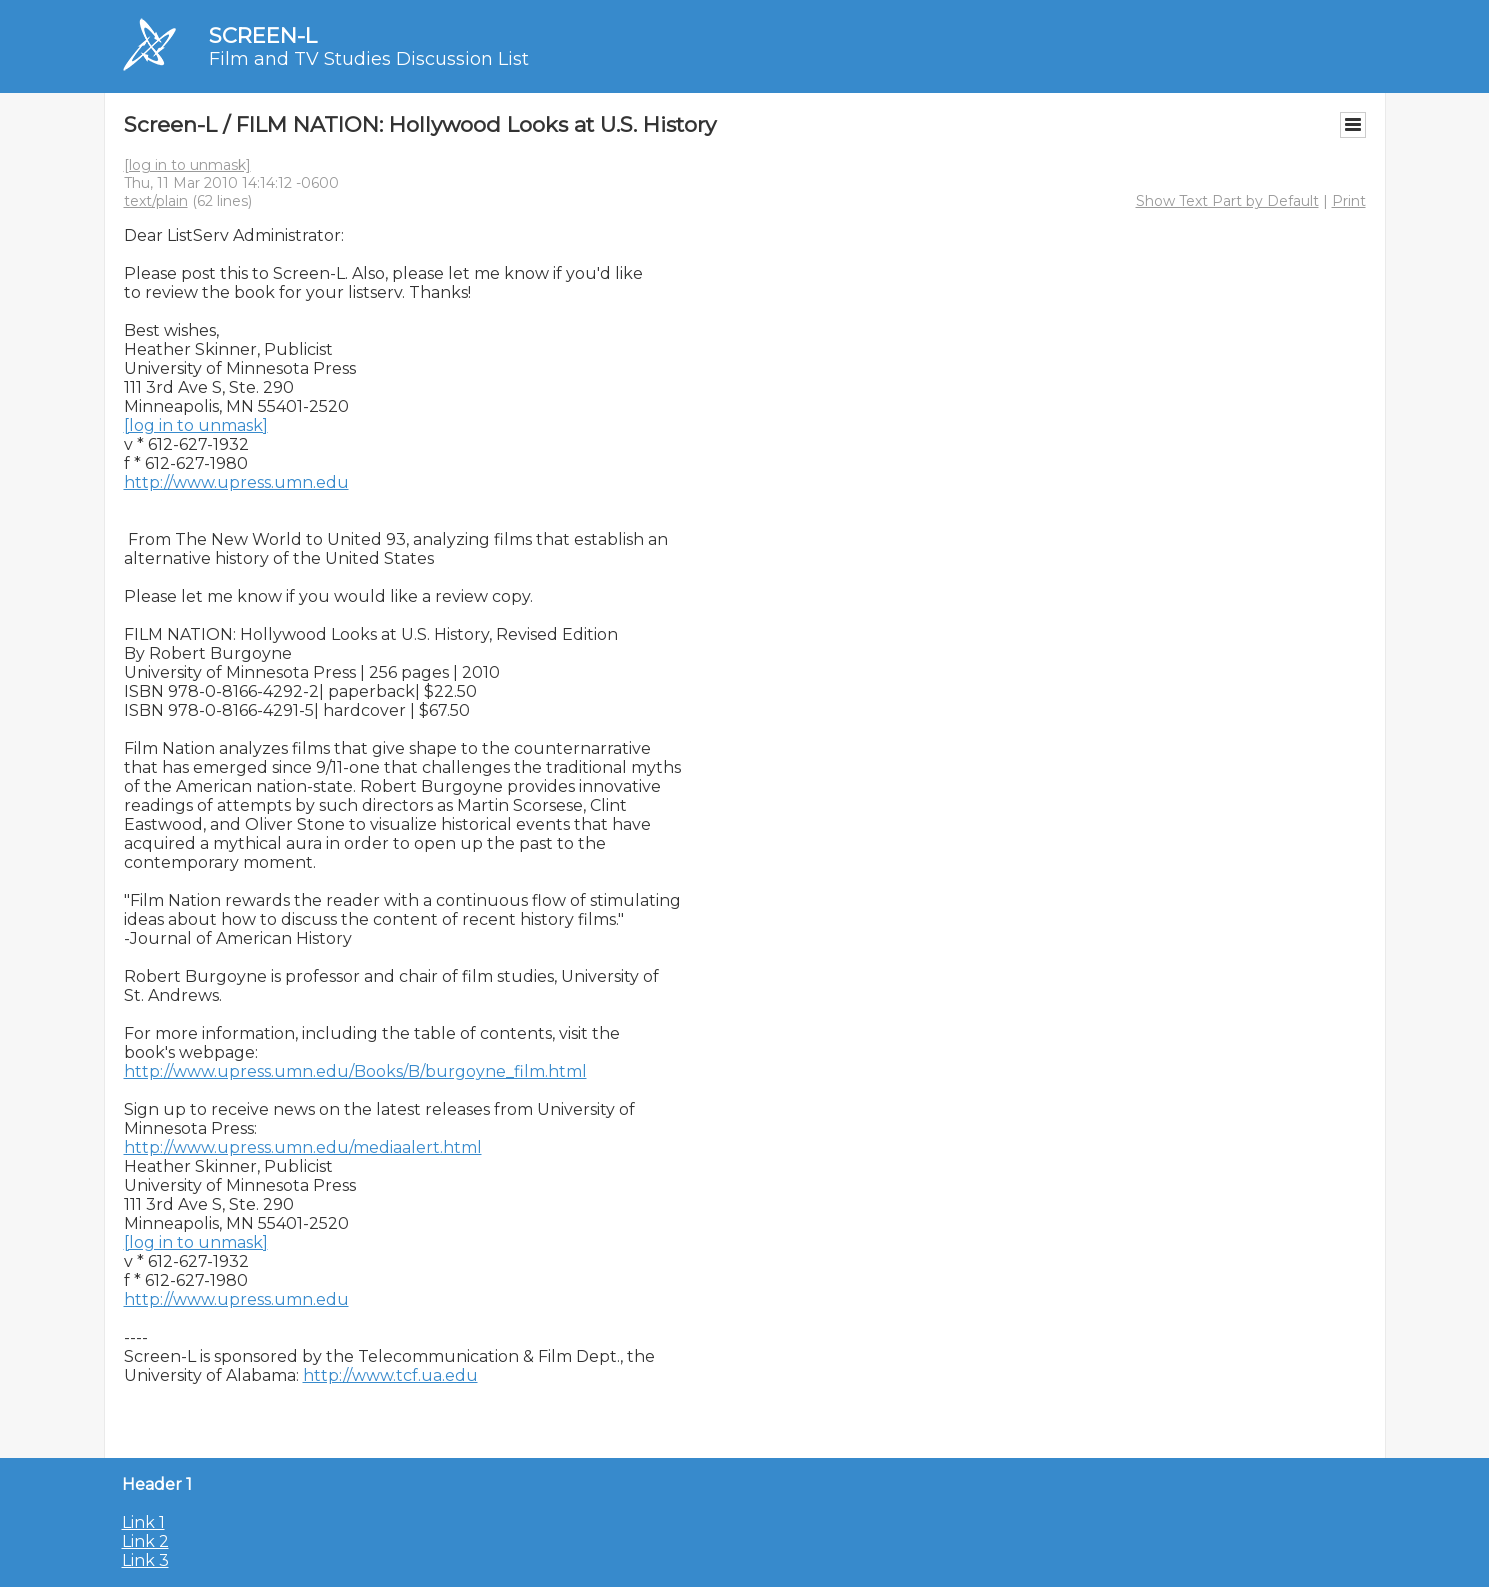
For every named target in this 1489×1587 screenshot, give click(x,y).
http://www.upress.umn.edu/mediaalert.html (303, 1147)
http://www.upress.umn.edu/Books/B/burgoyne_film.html (355, 1071)
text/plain (156, 201)
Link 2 (145, 1541)
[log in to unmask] (187, 165)
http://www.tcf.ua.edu (390, 1375)
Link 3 (145, 1560)
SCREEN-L (263, 35)
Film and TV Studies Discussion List (369, 59)
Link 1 (143, 1522)
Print (1349, 201)
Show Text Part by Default (1227, 201)
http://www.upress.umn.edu (236, 482)
